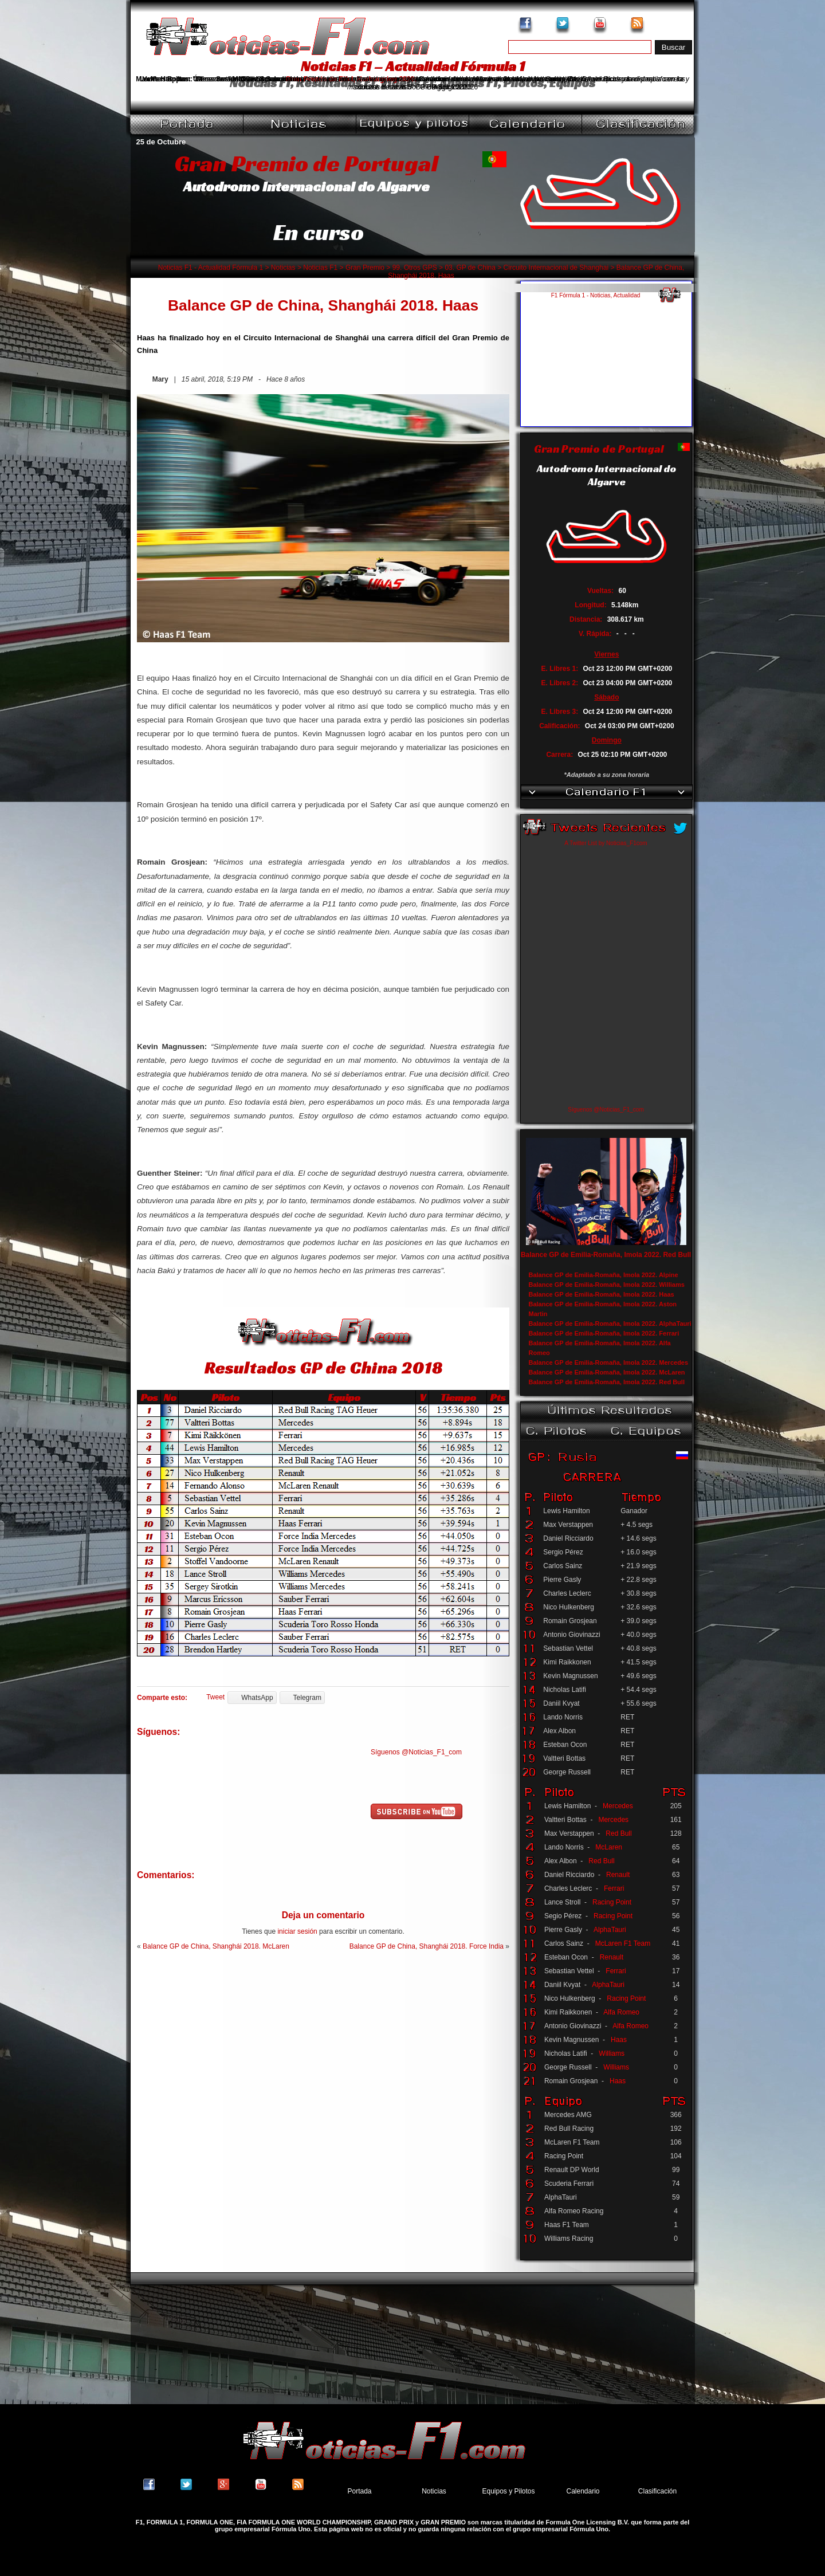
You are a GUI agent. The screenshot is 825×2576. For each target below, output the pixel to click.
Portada (359, 2491)
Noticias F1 (320, 268)
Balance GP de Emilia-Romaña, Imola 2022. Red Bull (606, 1255)
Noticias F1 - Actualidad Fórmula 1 (210, 268)
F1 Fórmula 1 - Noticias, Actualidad (596, 295)
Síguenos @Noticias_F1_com (416, 1752)
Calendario (582, 2491)
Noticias (283, 268)
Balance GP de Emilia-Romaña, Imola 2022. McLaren (607, 1372)
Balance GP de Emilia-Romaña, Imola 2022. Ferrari (604, 1333)
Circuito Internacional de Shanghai (556, 268)
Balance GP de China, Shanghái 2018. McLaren (216, 1946)
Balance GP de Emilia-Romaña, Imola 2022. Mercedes (609, 1362)
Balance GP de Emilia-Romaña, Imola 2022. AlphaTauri (610, 1323)
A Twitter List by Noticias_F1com (605, 843)
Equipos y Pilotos (508, 2491)
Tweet (215, 1697)
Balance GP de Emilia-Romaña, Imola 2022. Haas (601, 1294)
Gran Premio (364, 268)
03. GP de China (470, 268)
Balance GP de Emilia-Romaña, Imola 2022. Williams (607, 1284)
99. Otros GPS (414, 268)
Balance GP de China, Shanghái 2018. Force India (426, 1946)
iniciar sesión (297, 1931)
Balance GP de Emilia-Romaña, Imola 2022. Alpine (603, 1274)
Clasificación (657, 2491)
